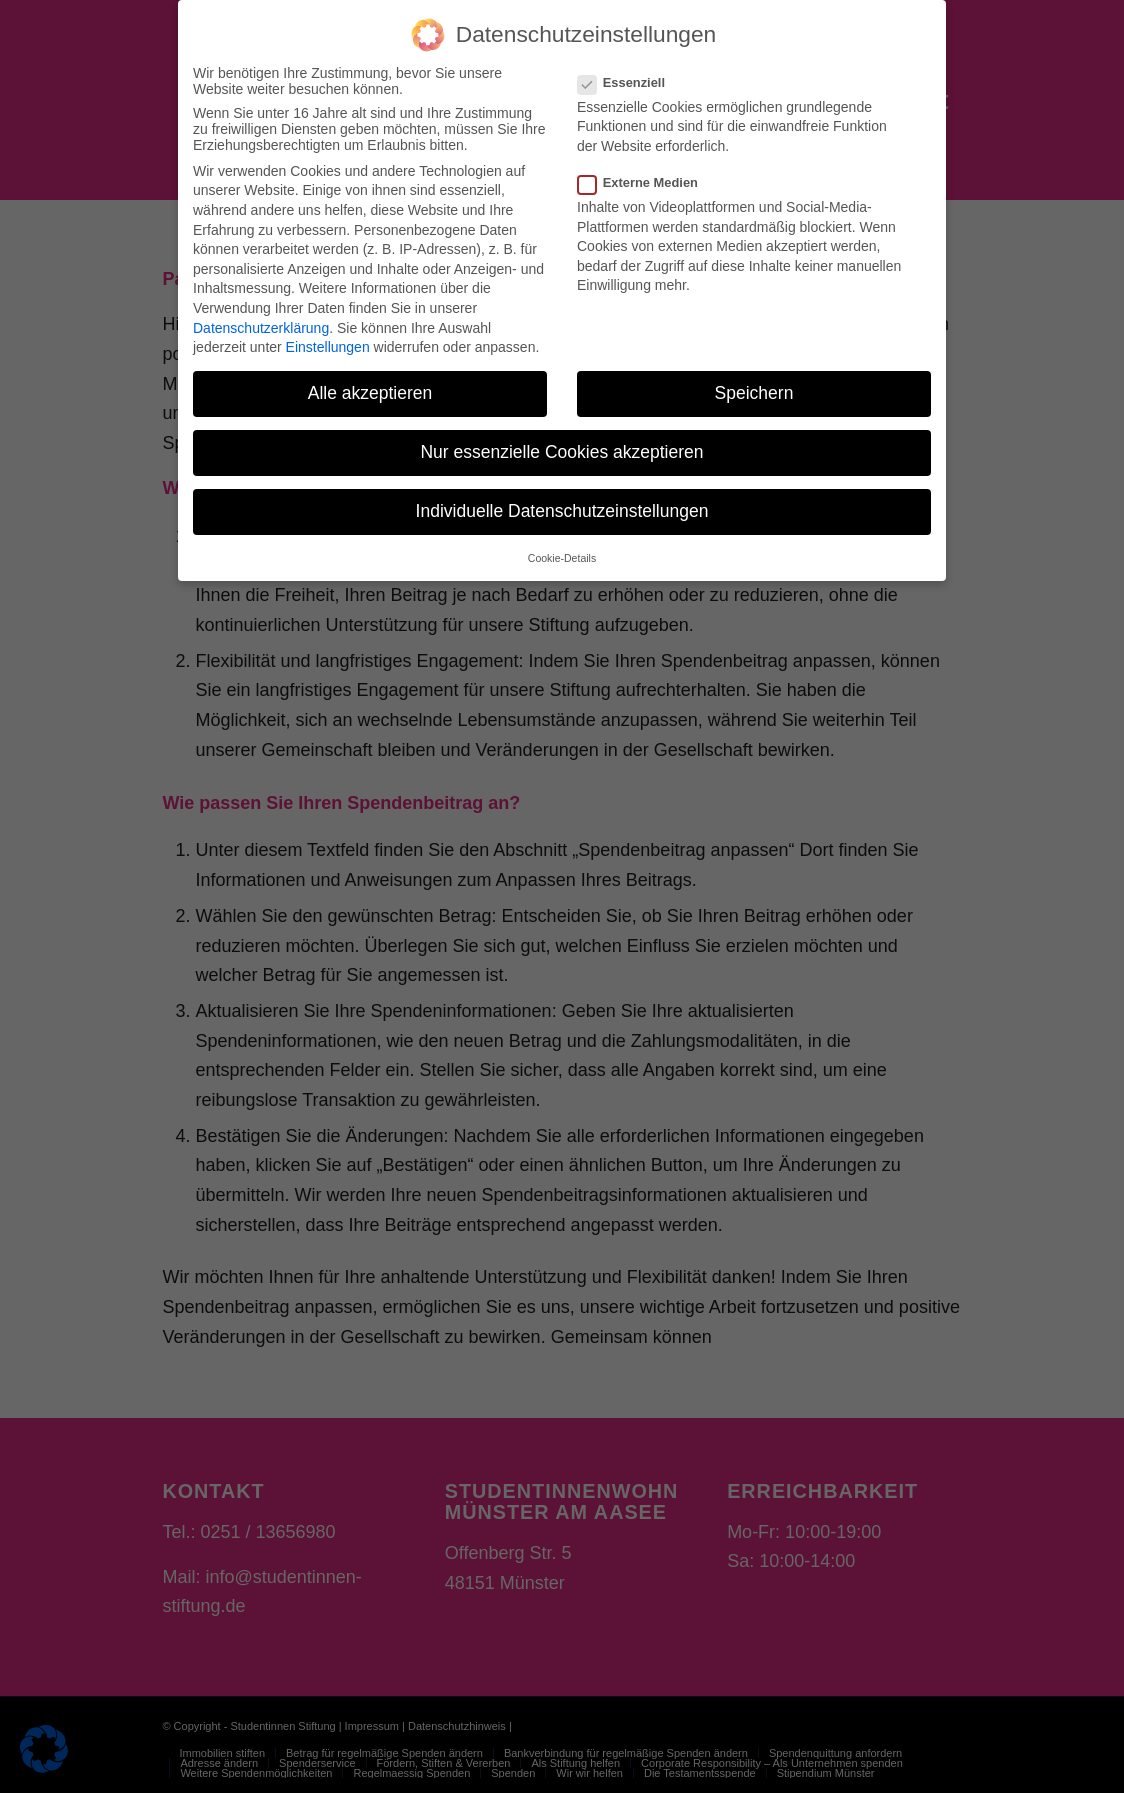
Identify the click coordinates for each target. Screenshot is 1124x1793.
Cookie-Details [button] (562, 546)
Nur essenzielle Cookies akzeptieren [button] (561, 440)
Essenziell (629, 70)
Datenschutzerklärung (261, 316)
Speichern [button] (754, 381)
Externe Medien (646, 170)
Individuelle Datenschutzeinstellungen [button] (562, 500)
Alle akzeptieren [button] (370, 381)
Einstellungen (328, 335)
